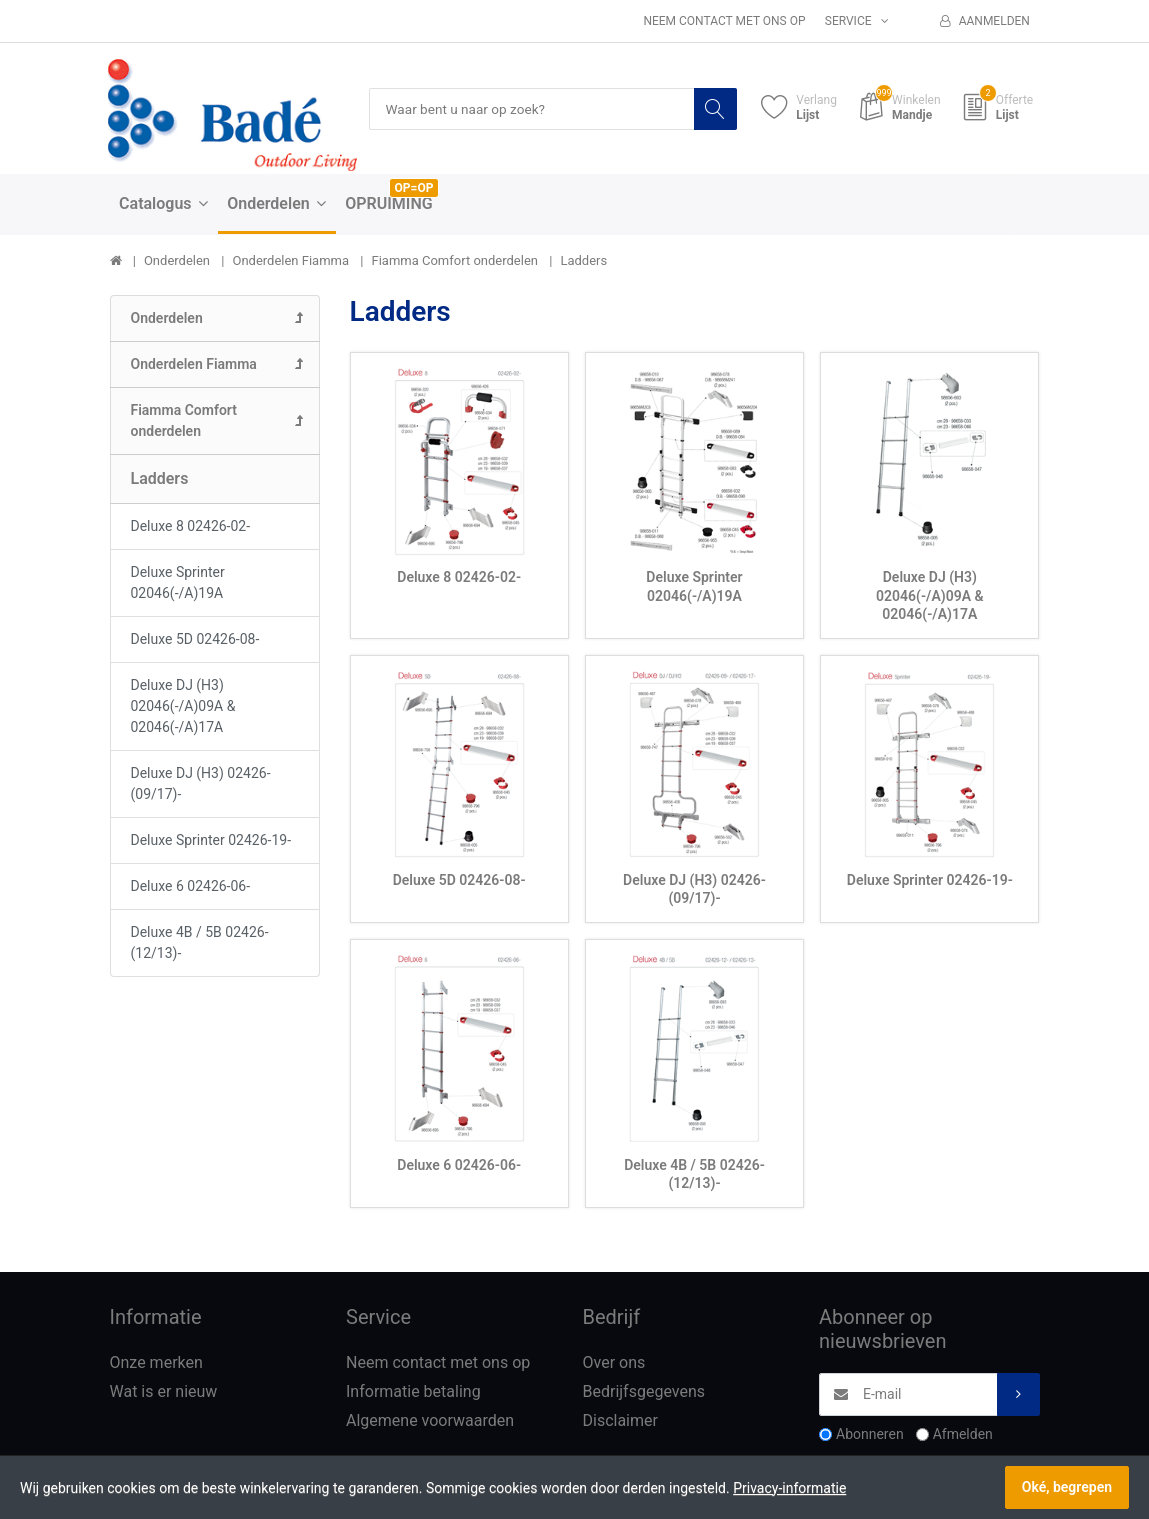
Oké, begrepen (1067, 1487)
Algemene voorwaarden (430, 1420)
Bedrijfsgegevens (644, 1391)
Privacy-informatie (789, 1488)
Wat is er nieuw (164, 1391)
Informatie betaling (413, 1391)
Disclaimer (620, 1420)
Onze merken (156, 1363)
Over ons (614, 1363)
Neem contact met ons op (724, 21)
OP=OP (414, 189)
